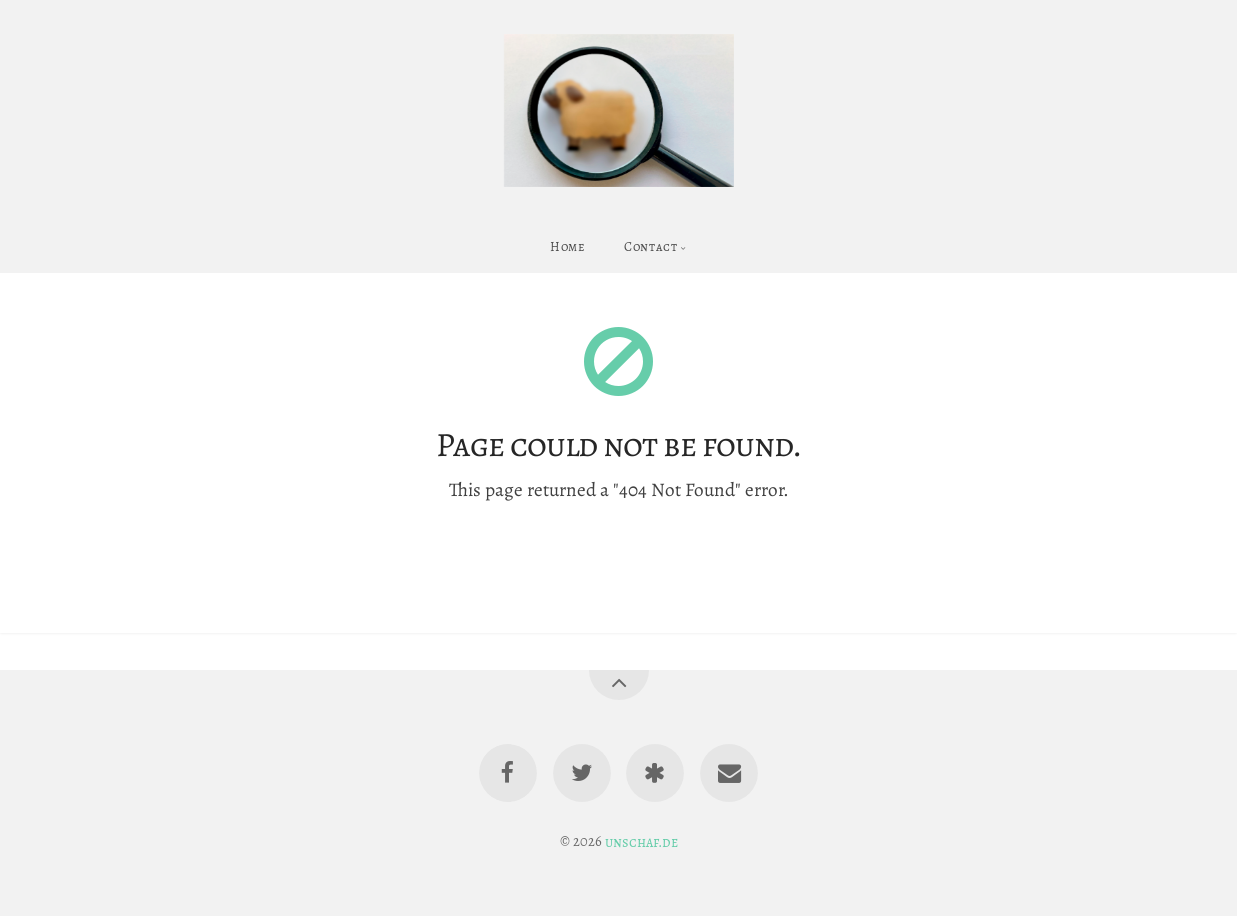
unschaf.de (641, 841)
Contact (650, 246)
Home (568, 246)
